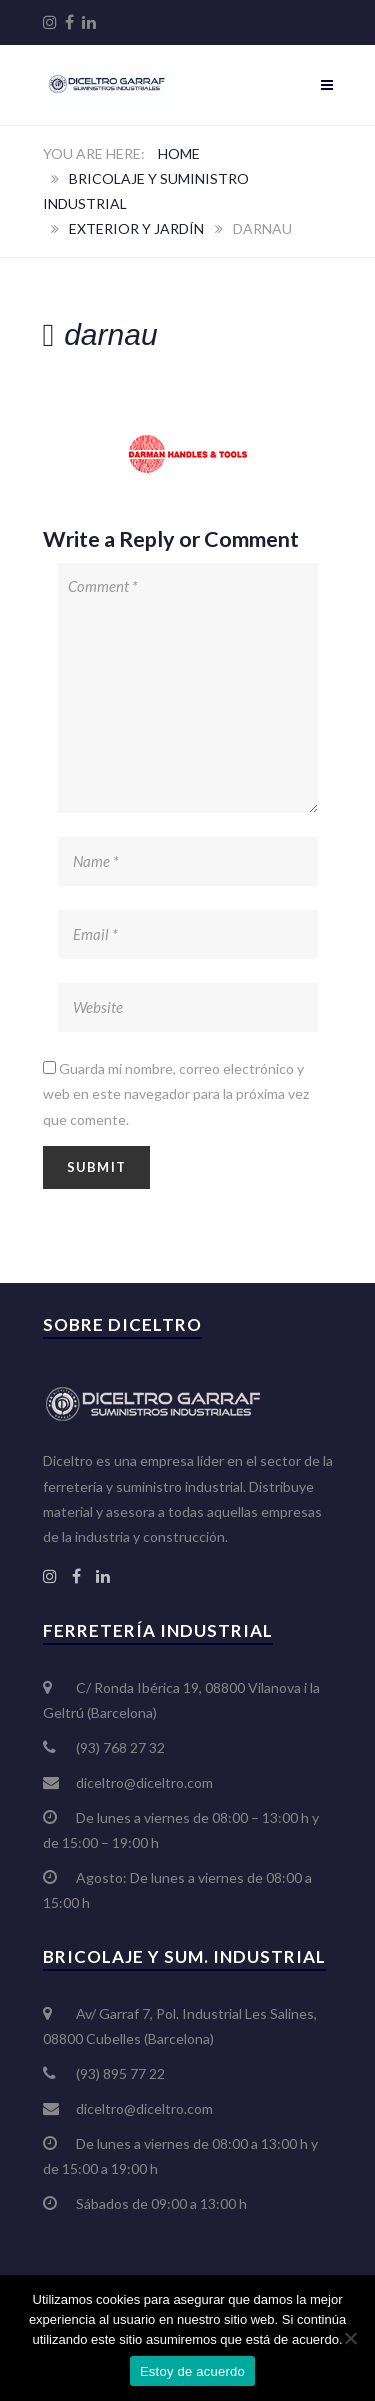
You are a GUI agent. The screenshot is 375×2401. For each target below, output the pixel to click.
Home (179, 153)
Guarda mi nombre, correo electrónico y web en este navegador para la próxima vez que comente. (176, 1093)
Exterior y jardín (136, 228)
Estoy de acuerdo (192, 2371)
